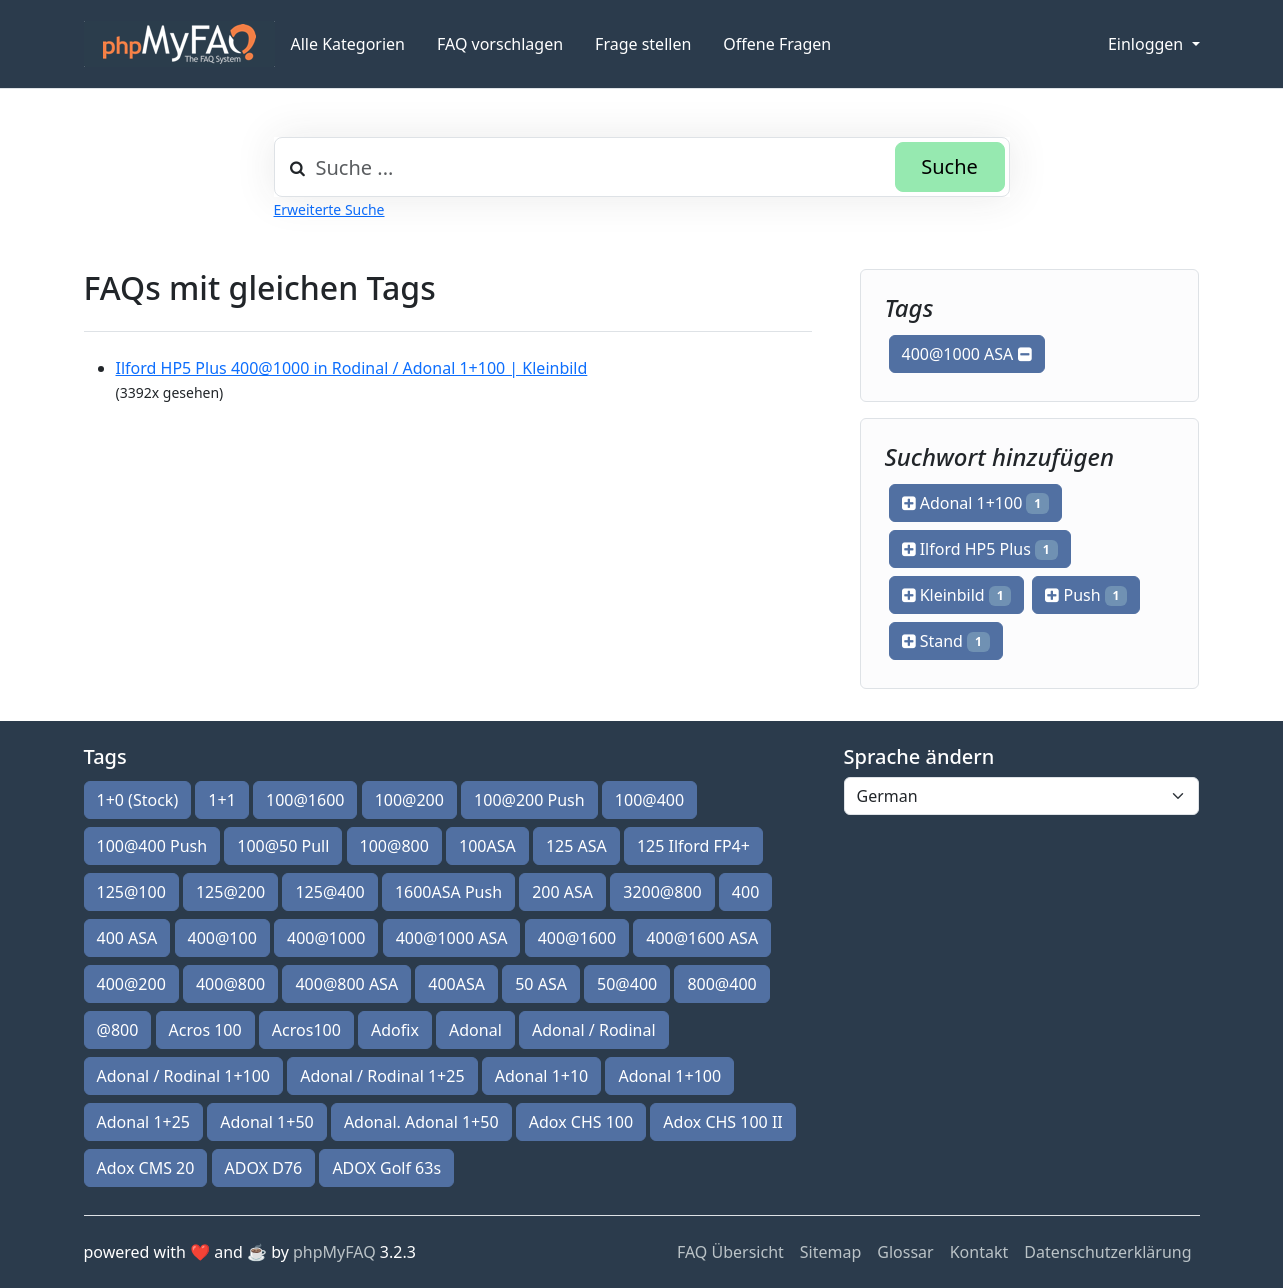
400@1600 (577, 938)
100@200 (409, 800)
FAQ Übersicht (730, 1252)
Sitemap (831, 1252)
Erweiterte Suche (329, 209)
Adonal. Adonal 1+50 (421, 1122)
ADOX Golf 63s (386, 1168)
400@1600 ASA (702, 938)
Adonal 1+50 (267, 1122)
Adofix (395, 1030)
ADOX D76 (264, 1168)
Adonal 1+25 (144, 1122)
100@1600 (305, 800)
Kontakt (979, 1252)
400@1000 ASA (967, 354)
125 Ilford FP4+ (693, 846)
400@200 (131, 984)
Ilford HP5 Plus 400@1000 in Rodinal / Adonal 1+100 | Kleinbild (352, 368)
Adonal (475, 1030)
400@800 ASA (346, 984)
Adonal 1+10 (542, 1076)
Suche (949, 166)
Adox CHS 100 (581, 1122)
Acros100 (306, 1030)
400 (745, 892)
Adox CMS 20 (146, 1168)
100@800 (394, 846)
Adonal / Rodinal (594, 1030)
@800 (118, 1030)
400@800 (230, 984)
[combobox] (642, 167)
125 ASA (576, 846)
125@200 (230, 892)
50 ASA (541, 984)
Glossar (905, 1252)
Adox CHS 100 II (722, 1122)
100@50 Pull (283, 846)
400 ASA (127, 938)
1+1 (221, 800)
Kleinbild (957, 595)
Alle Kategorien (348, 44)
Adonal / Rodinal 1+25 (382, 1076)
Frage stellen (643, 44)
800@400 (721, 984)
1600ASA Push (448, 892)
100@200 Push (529, 800)
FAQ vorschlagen (500, 44)
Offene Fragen (777, 44)
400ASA (456, 984)
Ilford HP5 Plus (980, 549)
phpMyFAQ (334, 1252)
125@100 (131, 892)
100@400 (649, 800)
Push (1086, 595)
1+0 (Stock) (138, 800)
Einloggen (1147, 44)
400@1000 (326, 938)
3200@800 (662, 892)
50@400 (627, 984)
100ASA (487, 846)
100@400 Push (152, 846)
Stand (946, 641)
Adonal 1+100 (975, 503)
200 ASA (562, 892)
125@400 (329, 892)
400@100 (222, 938)
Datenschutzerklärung (1107, 1252)
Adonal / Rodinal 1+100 (184, 1076)
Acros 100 (205, 1030)
